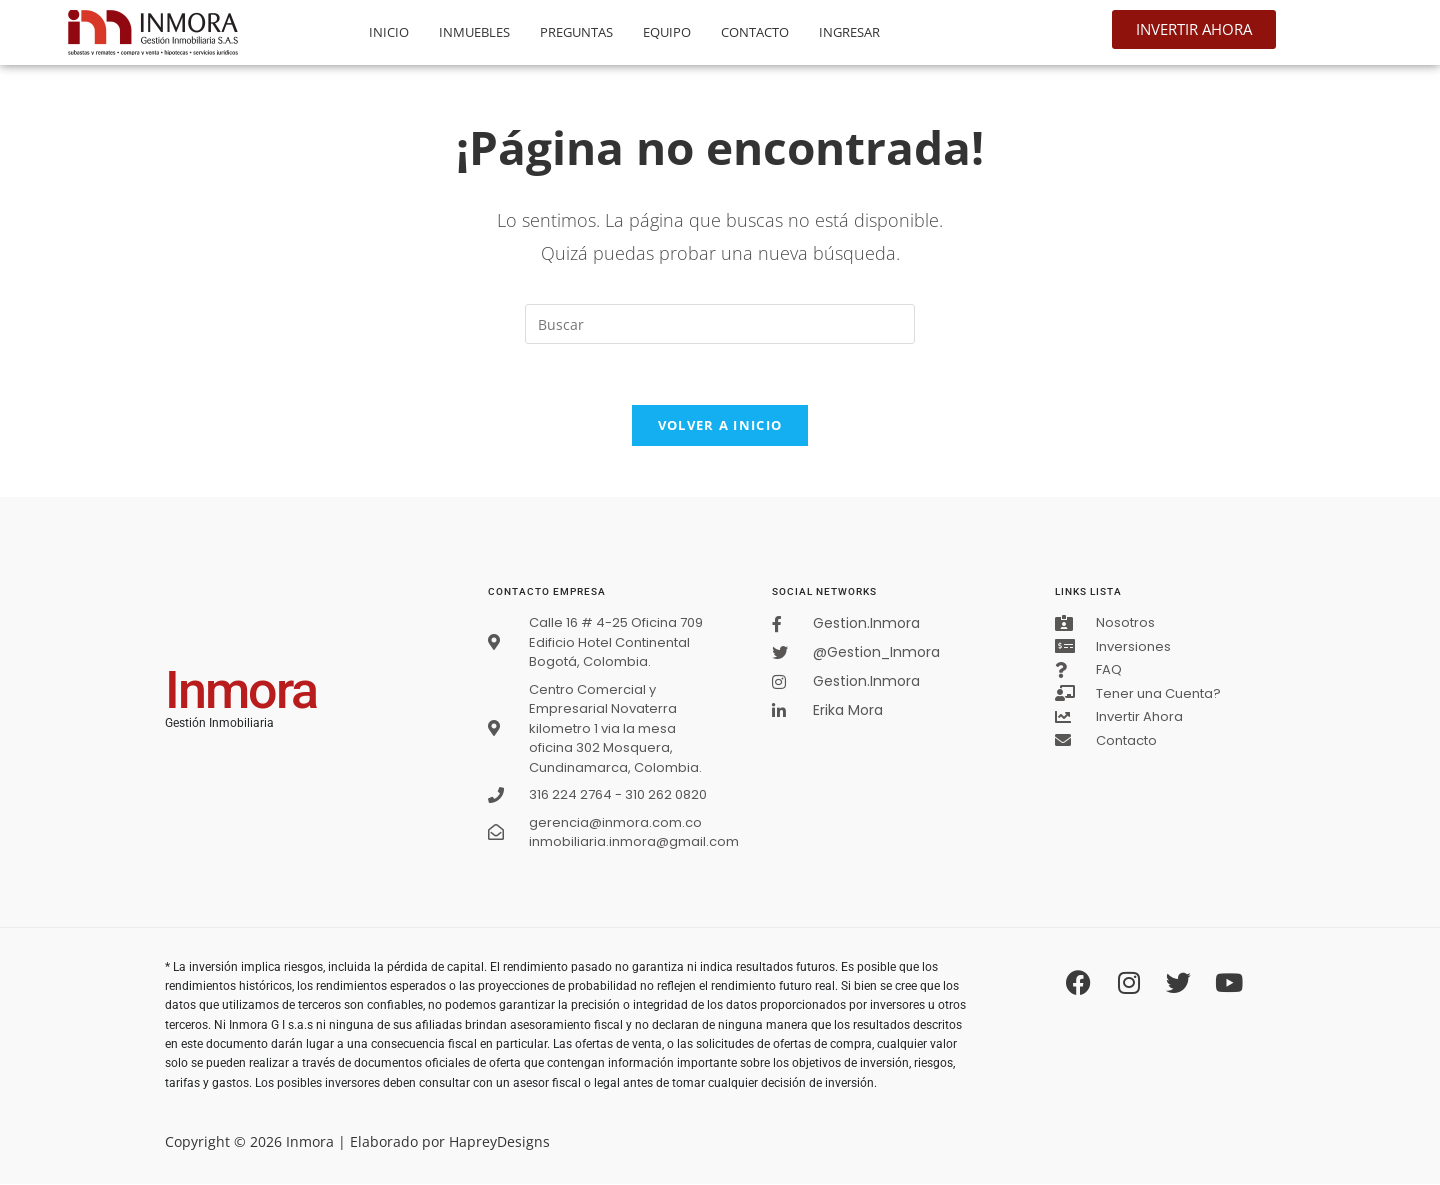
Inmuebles (474, 32)
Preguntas (576, 32)
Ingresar (849, 32)
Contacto (755, 32)
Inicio (389, 32)
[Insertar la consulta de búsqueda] (720, 324)
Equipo (667, 32)
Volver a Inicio (720, 425)
